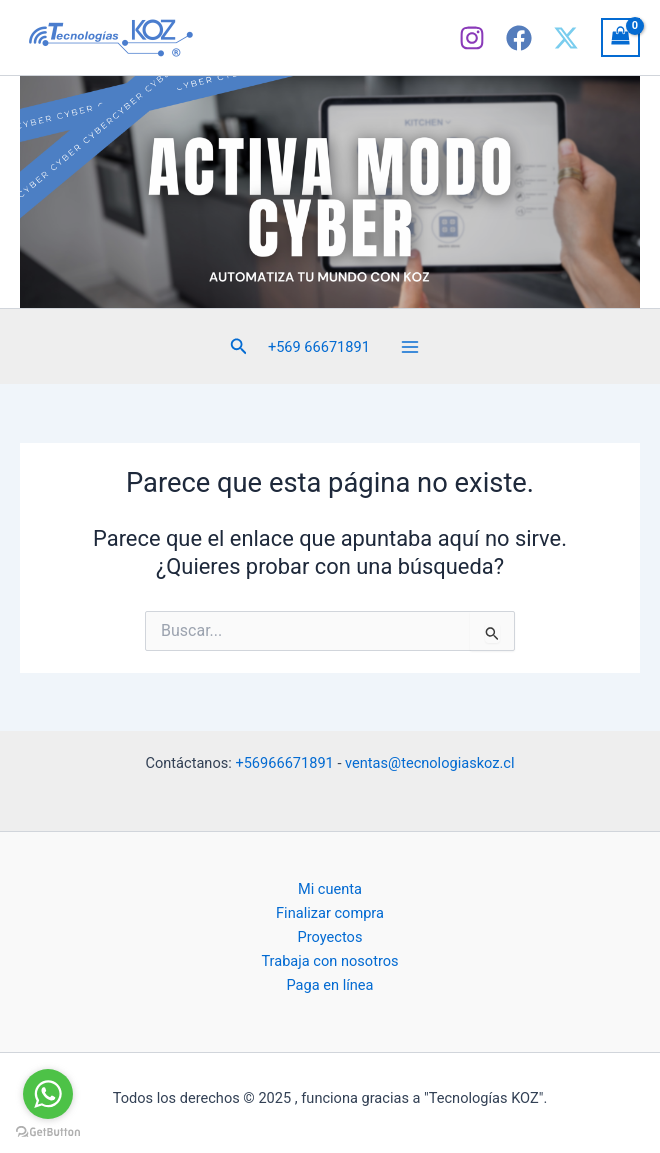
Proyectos (330, 937)
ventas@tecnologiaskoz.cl (429, 763)
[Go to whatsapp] (48, 1094)
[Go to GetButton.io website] (48, 1132)
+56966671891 (284, 763)
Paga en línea (329, 985)
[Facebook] (519, 38)
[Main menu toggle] (410, 346)
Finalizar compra (330, 913)
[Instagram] (472, 38)
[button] (239, 346)
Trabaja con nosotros (329, 961)
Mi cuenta (330, 889)
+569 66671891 (319, 347)
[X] (566, 38)
